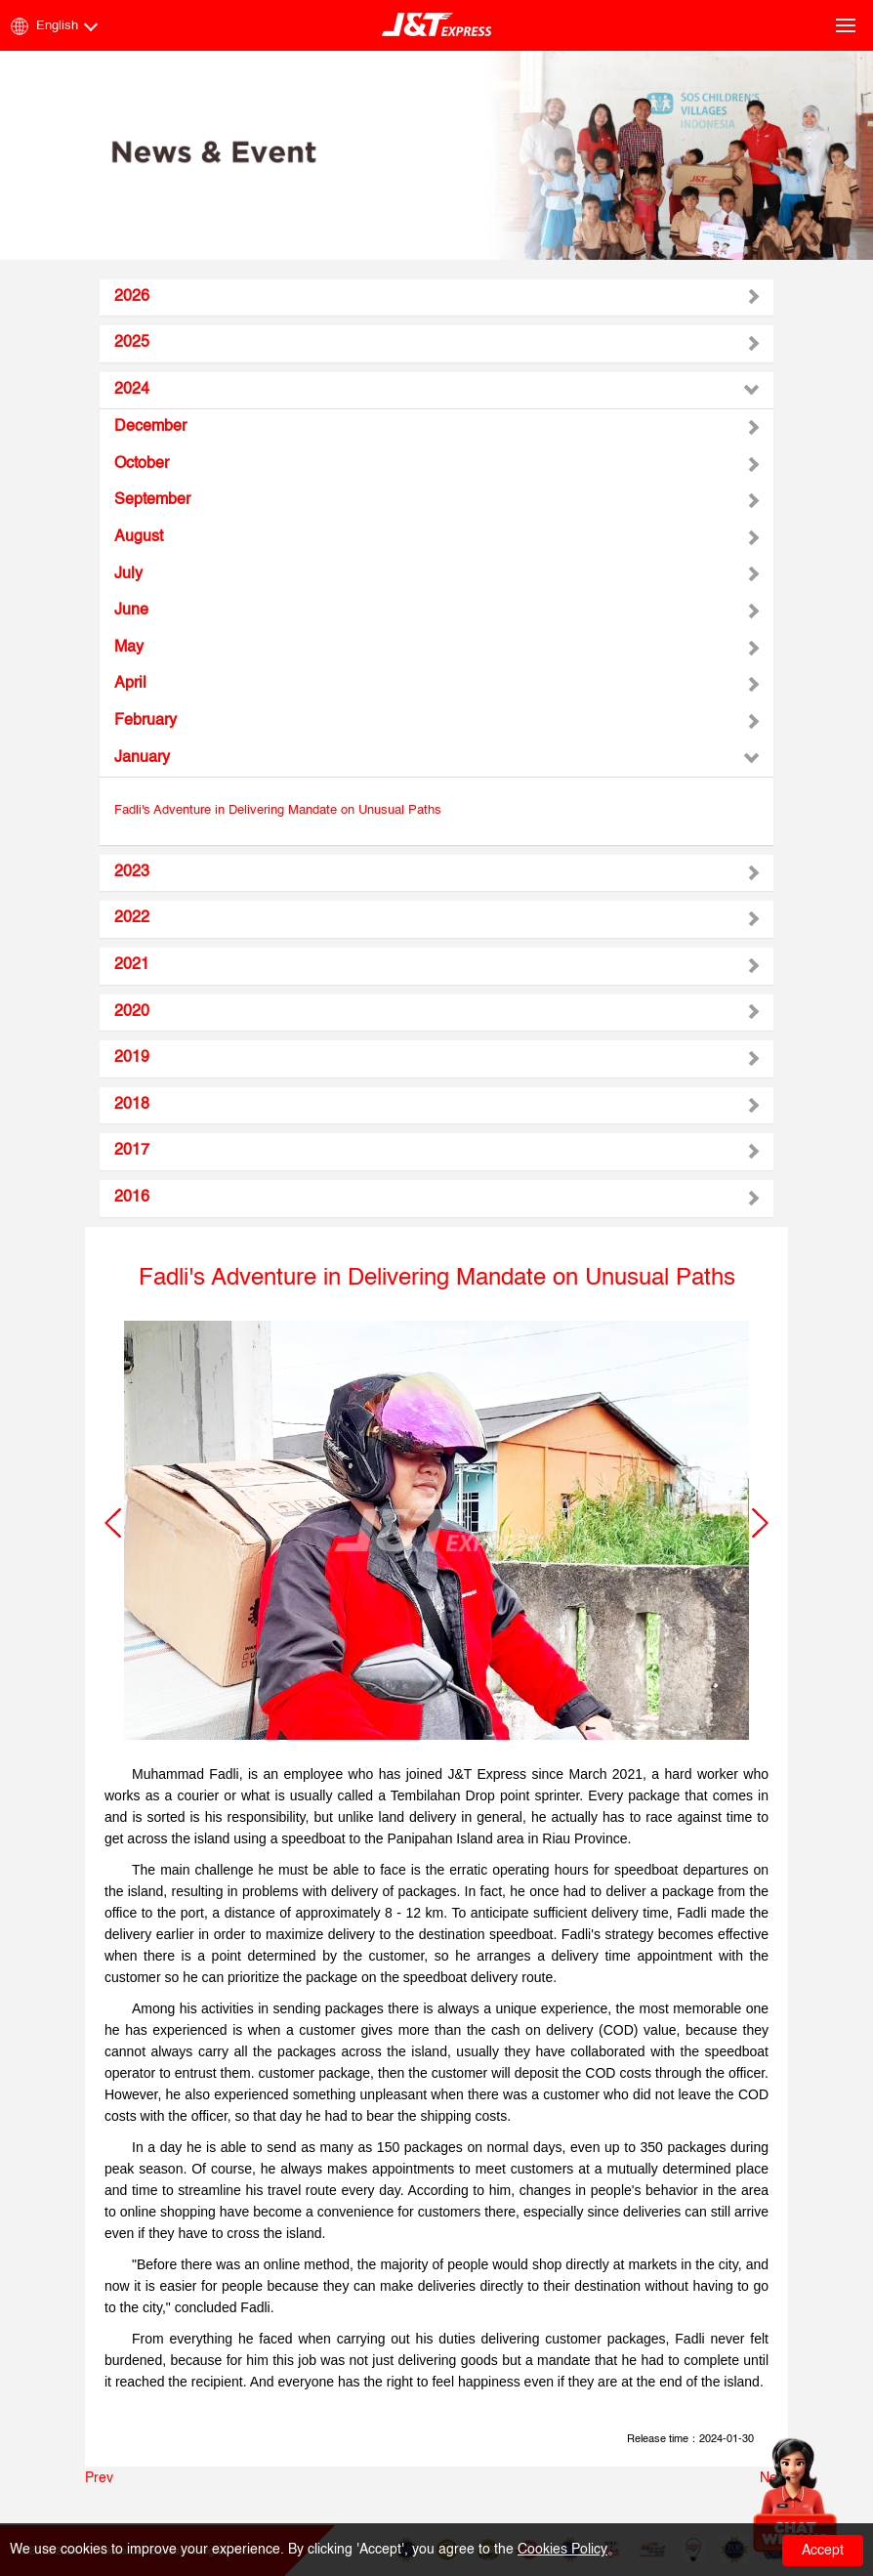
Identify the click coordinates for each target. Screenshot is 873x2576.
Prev (99, 2478)
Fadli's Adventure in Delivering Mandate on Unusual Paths (277, 810)
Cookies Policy (562, 2549)
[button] (112, 1523)
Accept (823, 2550)
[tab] (436, 298)
